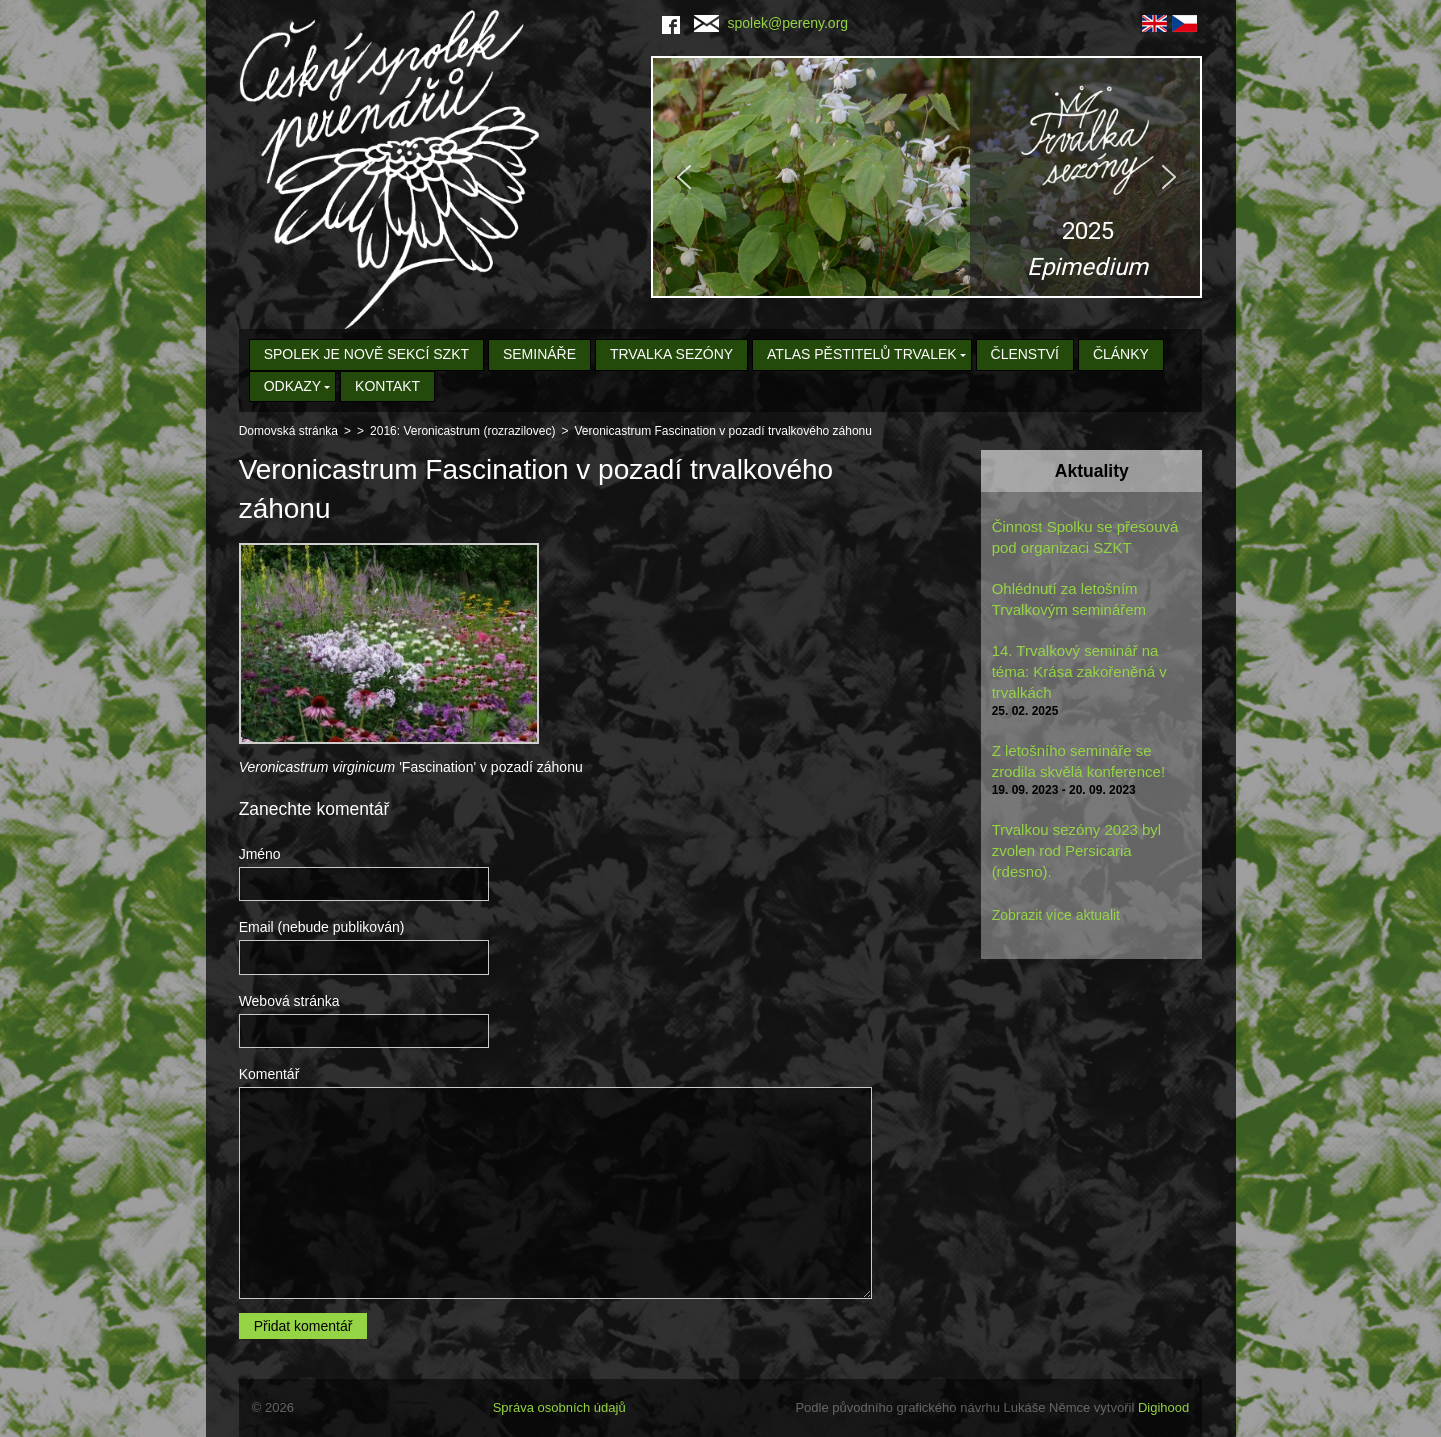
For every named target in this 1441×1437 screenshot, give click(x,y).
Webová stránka (289, 1001)
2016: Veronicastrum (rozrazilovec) (462, 431)
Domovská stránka (288, 431)
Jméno (260, 854)
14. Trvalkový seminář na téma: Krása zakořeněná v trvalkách (1079, 671)
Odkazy (293, 386)
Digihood (1163, 1407)
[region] (926, 177)
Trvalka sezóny (671, 354)
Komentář (269, 1074)
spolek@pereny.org (771, 23)
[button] (926, 177)
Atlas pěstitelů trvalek (862, 354)
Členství (1025, 354)
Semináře (539, 354)
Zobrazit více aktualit (1056, 915)
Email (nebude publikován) (322, 927)
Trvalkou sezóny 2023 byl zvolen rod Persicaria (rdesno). (1077, 850)
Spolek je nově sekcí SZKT (366, 354)
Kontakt (387, 386)
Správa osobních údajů (559, 1407)
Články (1121, 354)
